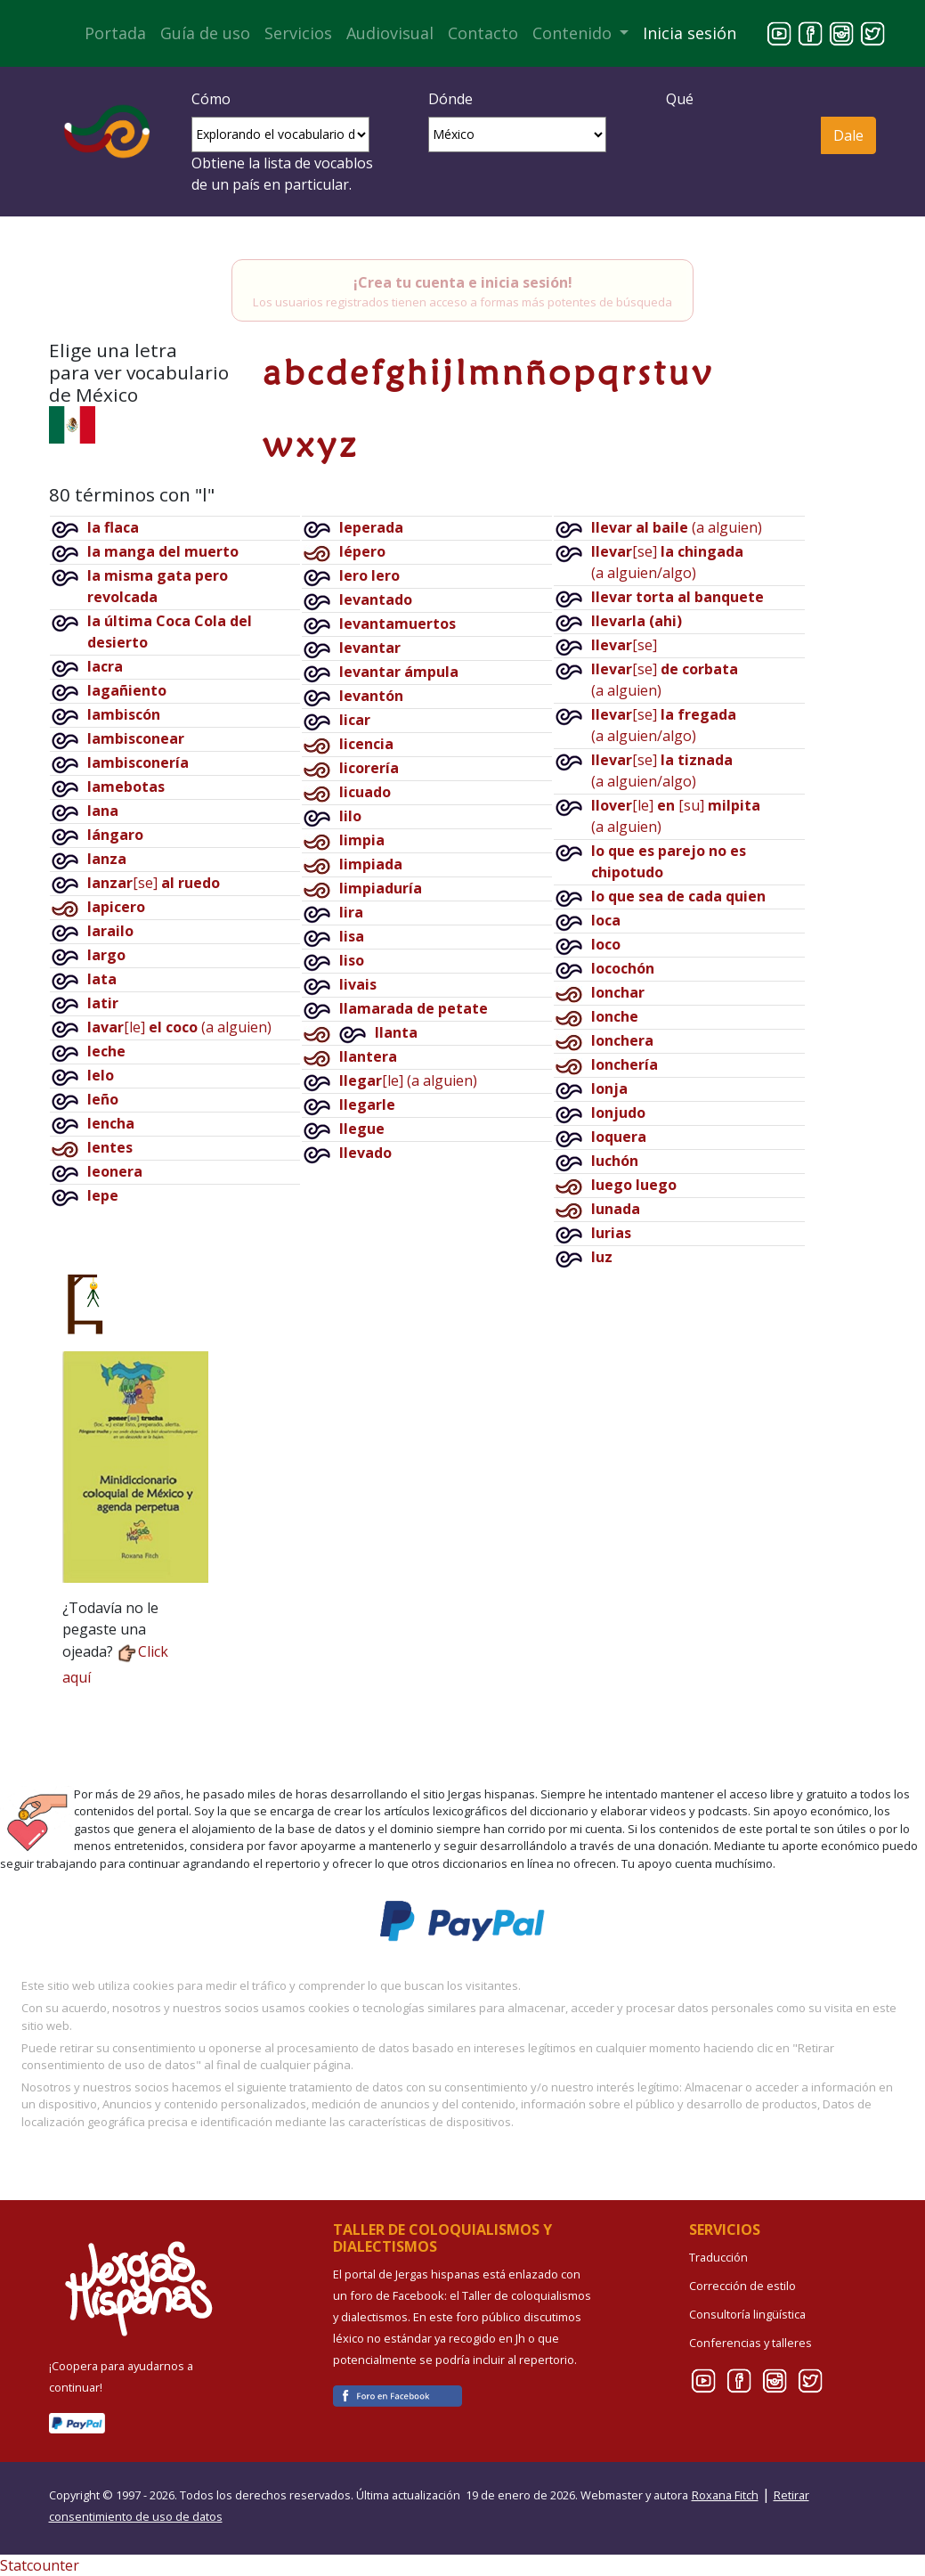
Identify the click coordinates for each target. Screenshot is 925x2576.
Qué (680, 99)
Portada (115, 33)
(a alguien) (676, 527)
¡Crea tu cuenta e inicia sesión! (462, 282)
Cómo (211, 99)
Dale (848, 135)
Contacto (483, 33)
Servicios (298, 33)
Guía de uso (205, 33)
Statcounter (39, 2565)
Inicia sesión (689, 33)
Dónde (450, 99)
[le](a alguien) (179, 1027)
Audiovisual (390, 33)
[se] (153, 883)
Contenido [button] (574, 33)
